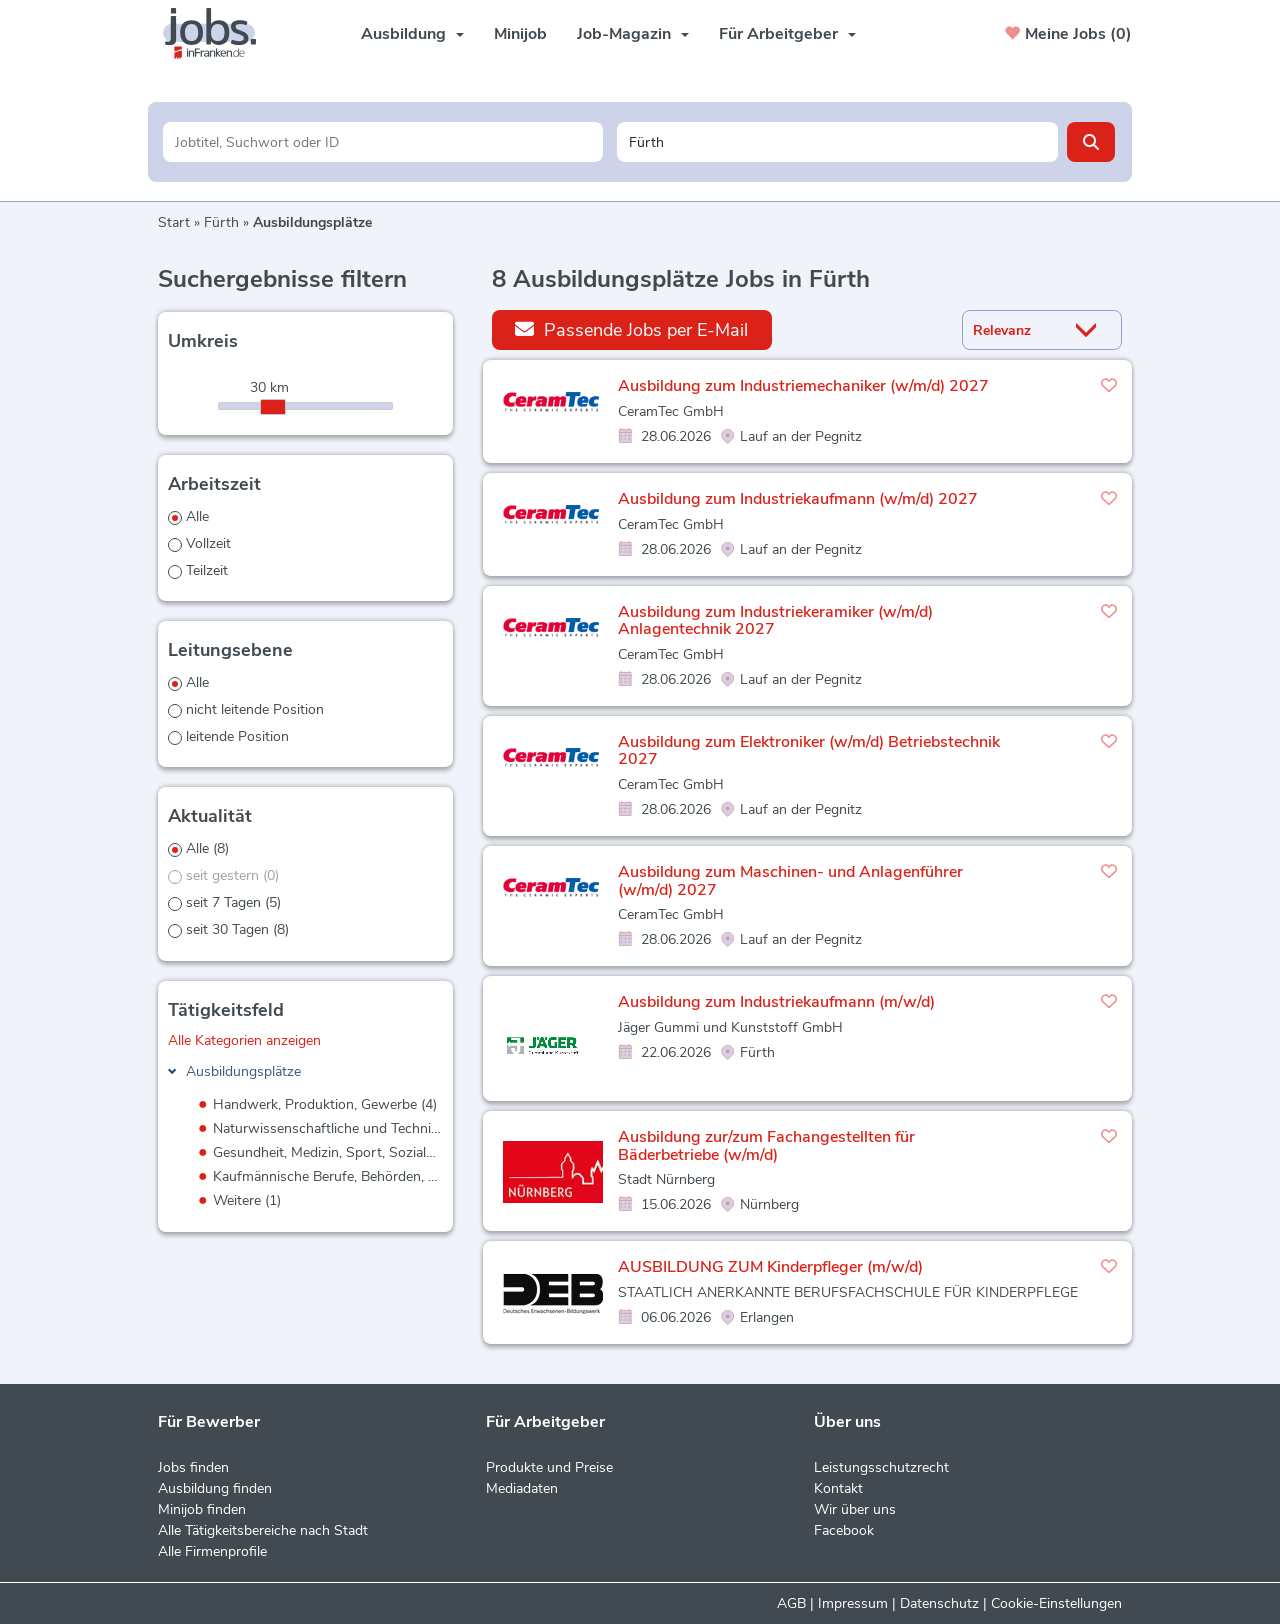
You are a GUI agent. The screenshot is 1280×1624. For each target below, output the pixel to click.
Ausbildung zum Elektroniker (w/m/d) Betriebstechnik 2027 (809, 751)
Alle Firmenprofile (212, 1551)
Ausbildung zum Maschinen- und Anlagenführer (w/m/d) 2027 (790, 881)
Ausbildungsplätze (243, 1071)
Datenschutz (939, 1603)
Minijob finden (202, 1509)
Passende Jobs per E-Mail (631, 329)
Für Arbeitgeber (787, 34)
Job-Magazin (633, 34)
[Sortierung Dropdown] (1091, 330)
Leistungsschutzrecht (881, 1467)
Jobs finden (193, 1467)
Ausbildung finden (215, 1488)
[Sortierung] (1017, 330)
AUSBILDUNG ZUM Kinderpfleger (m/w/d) (770, 1267)
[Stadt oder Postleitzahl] (837, 142)
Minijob (520, 34)
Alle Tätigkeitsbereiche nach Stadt (263, 1530)
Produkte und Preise (549, 1467)
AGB (791, 1603)
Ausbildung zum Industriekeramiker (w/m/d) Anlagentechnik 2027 (775, 621)
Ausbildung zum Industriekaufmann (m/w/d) (776, 1002)
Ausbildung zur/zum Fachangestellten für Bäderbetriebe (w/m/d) (766, 1146)
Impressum (853, 1603)
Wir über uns (855, 1509)
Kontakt (838, 1488)
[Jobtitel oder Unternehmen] (383, 142)
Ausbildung (412, 34)
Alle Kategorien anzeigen (244, 1040)
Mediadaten (522, 1488)
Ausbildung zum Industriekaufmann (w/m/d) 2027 (798, 499)
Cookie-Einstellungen (1056, 1603)
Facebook (844, 1530)
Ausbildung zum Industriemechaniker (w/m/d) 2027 (803, 386)
